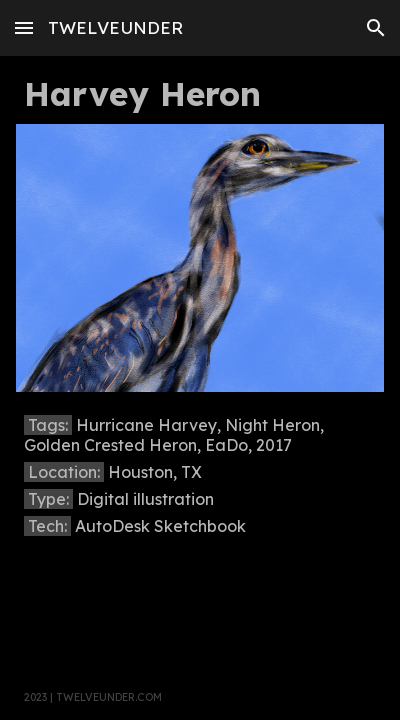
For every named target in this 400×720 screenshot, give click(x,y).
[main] (200, 94)
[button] (24, 27)
